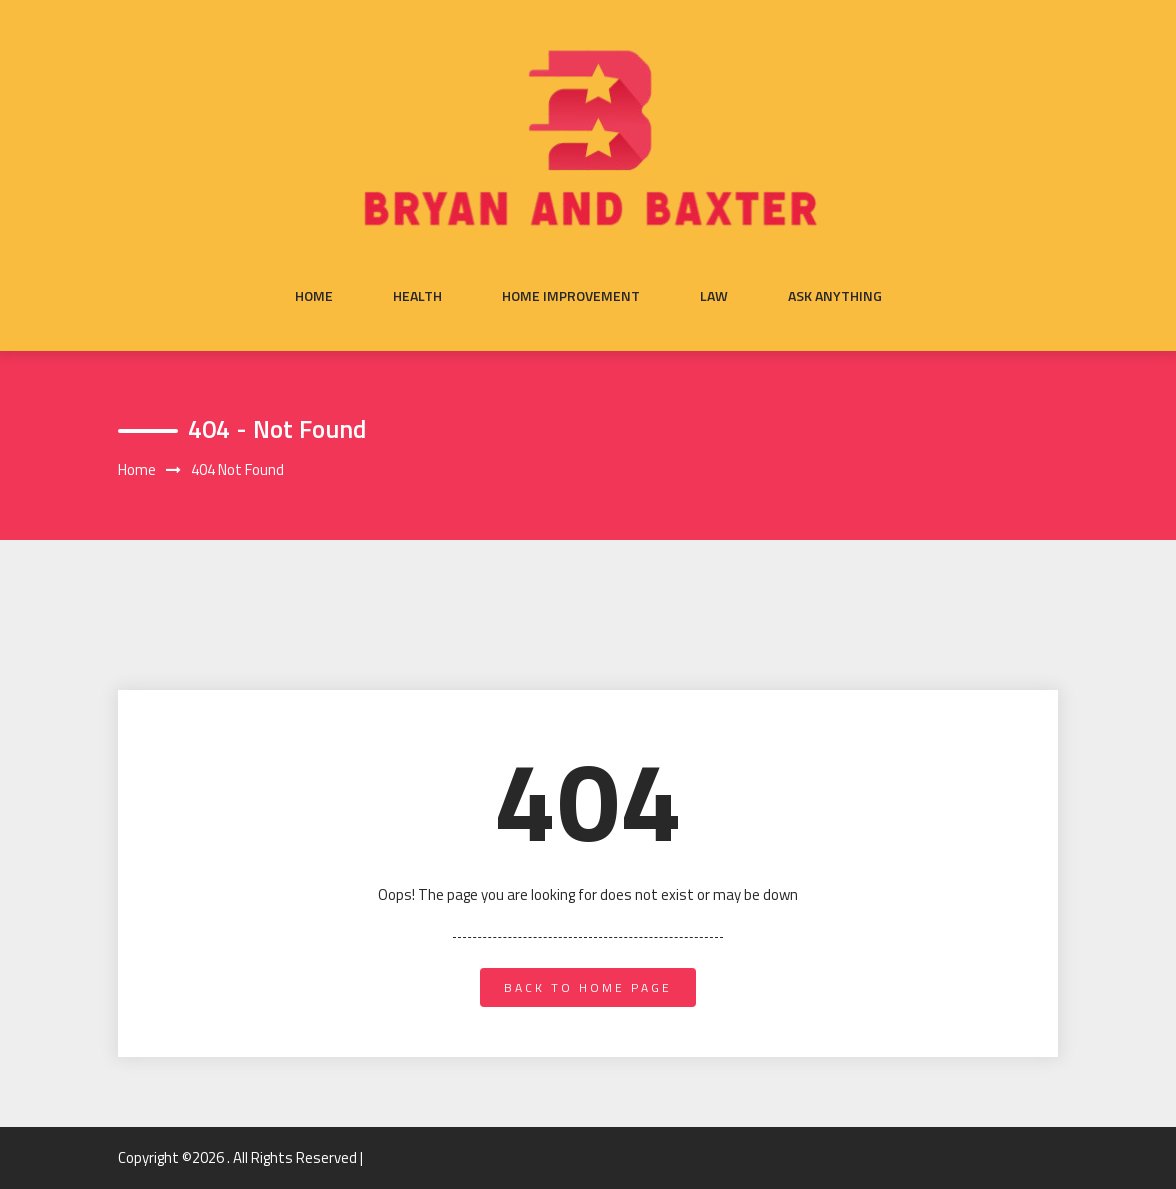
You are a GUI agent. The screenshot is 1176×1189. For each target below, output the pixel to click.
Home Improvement (571, 296)
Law (714, 296)
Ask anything (835, 296)
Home (314, 296)
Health (417, 296)
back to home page (588, 987)
